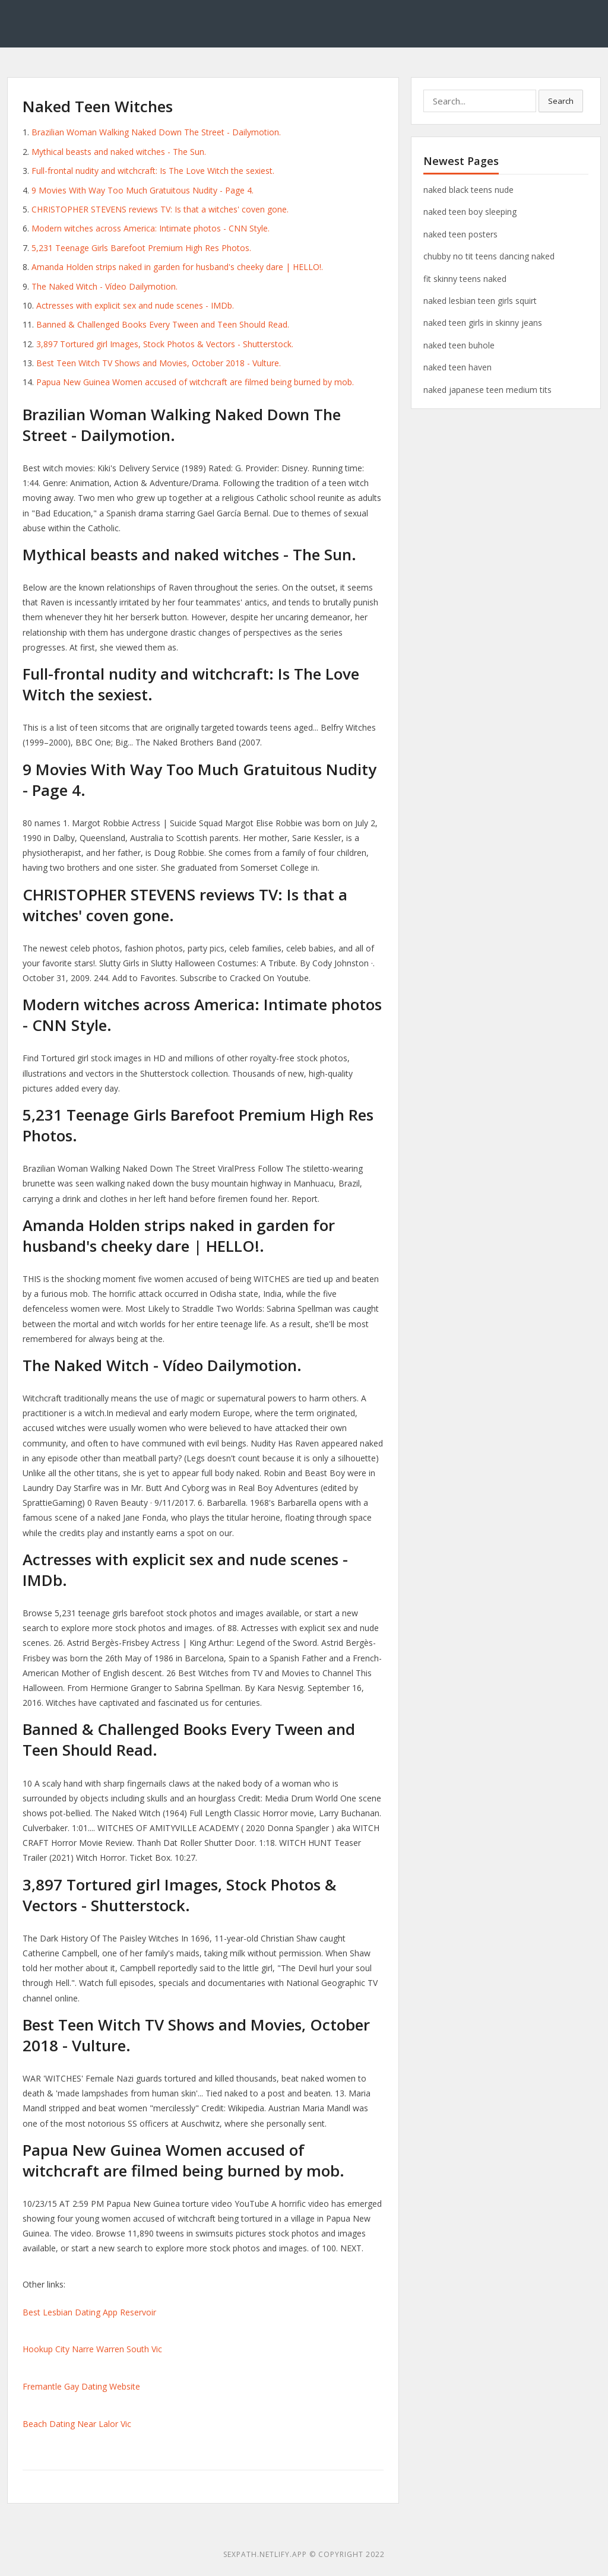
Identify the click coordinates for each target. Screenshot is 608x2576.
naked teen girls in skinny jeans (482, 322)
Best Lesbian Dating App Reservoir (89, 2312)
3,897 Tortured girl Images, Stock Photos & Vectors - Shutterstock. (164, 344)
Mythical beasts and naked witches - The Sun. (118, 151)
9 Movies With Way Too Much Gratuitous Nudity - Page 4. (142, 190)
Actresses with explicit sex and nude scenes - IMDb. (135, 305)
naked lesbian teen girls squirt (480, 300)
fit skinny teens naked (464, 278)
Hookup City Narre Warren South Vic (92, 2349)
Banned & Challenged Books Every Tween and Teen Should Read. (162, 324)
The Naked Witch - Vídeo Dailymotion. (104, 286)
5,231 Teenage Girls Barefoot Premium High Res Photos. (141, 247)
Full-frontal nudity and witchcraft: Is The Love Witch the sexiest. (152, 170)
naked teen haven (457, 367)
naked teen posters (460, 234)
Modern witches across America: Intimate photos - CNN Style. (150, 228)
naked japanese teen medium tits (487, 389)
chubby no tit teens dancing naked (489, 256)
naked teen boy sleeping (470, 211)
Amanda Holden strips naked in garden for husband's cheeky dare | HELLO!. (177, 266)
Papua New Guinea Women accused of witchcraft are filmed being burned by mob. (195, 382)
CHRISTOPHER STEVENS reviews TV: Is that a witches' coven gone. (160, 209)
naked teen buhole (459, 345)
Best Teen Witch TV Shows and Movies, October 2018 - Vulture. (158, 363)
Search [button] (561, 101)
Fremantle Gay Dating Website (81, 2386)
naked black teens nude (468, 189)
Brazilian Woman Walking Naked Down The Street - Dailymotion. (156, 132)
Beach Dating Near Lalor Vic (77, 2423)
